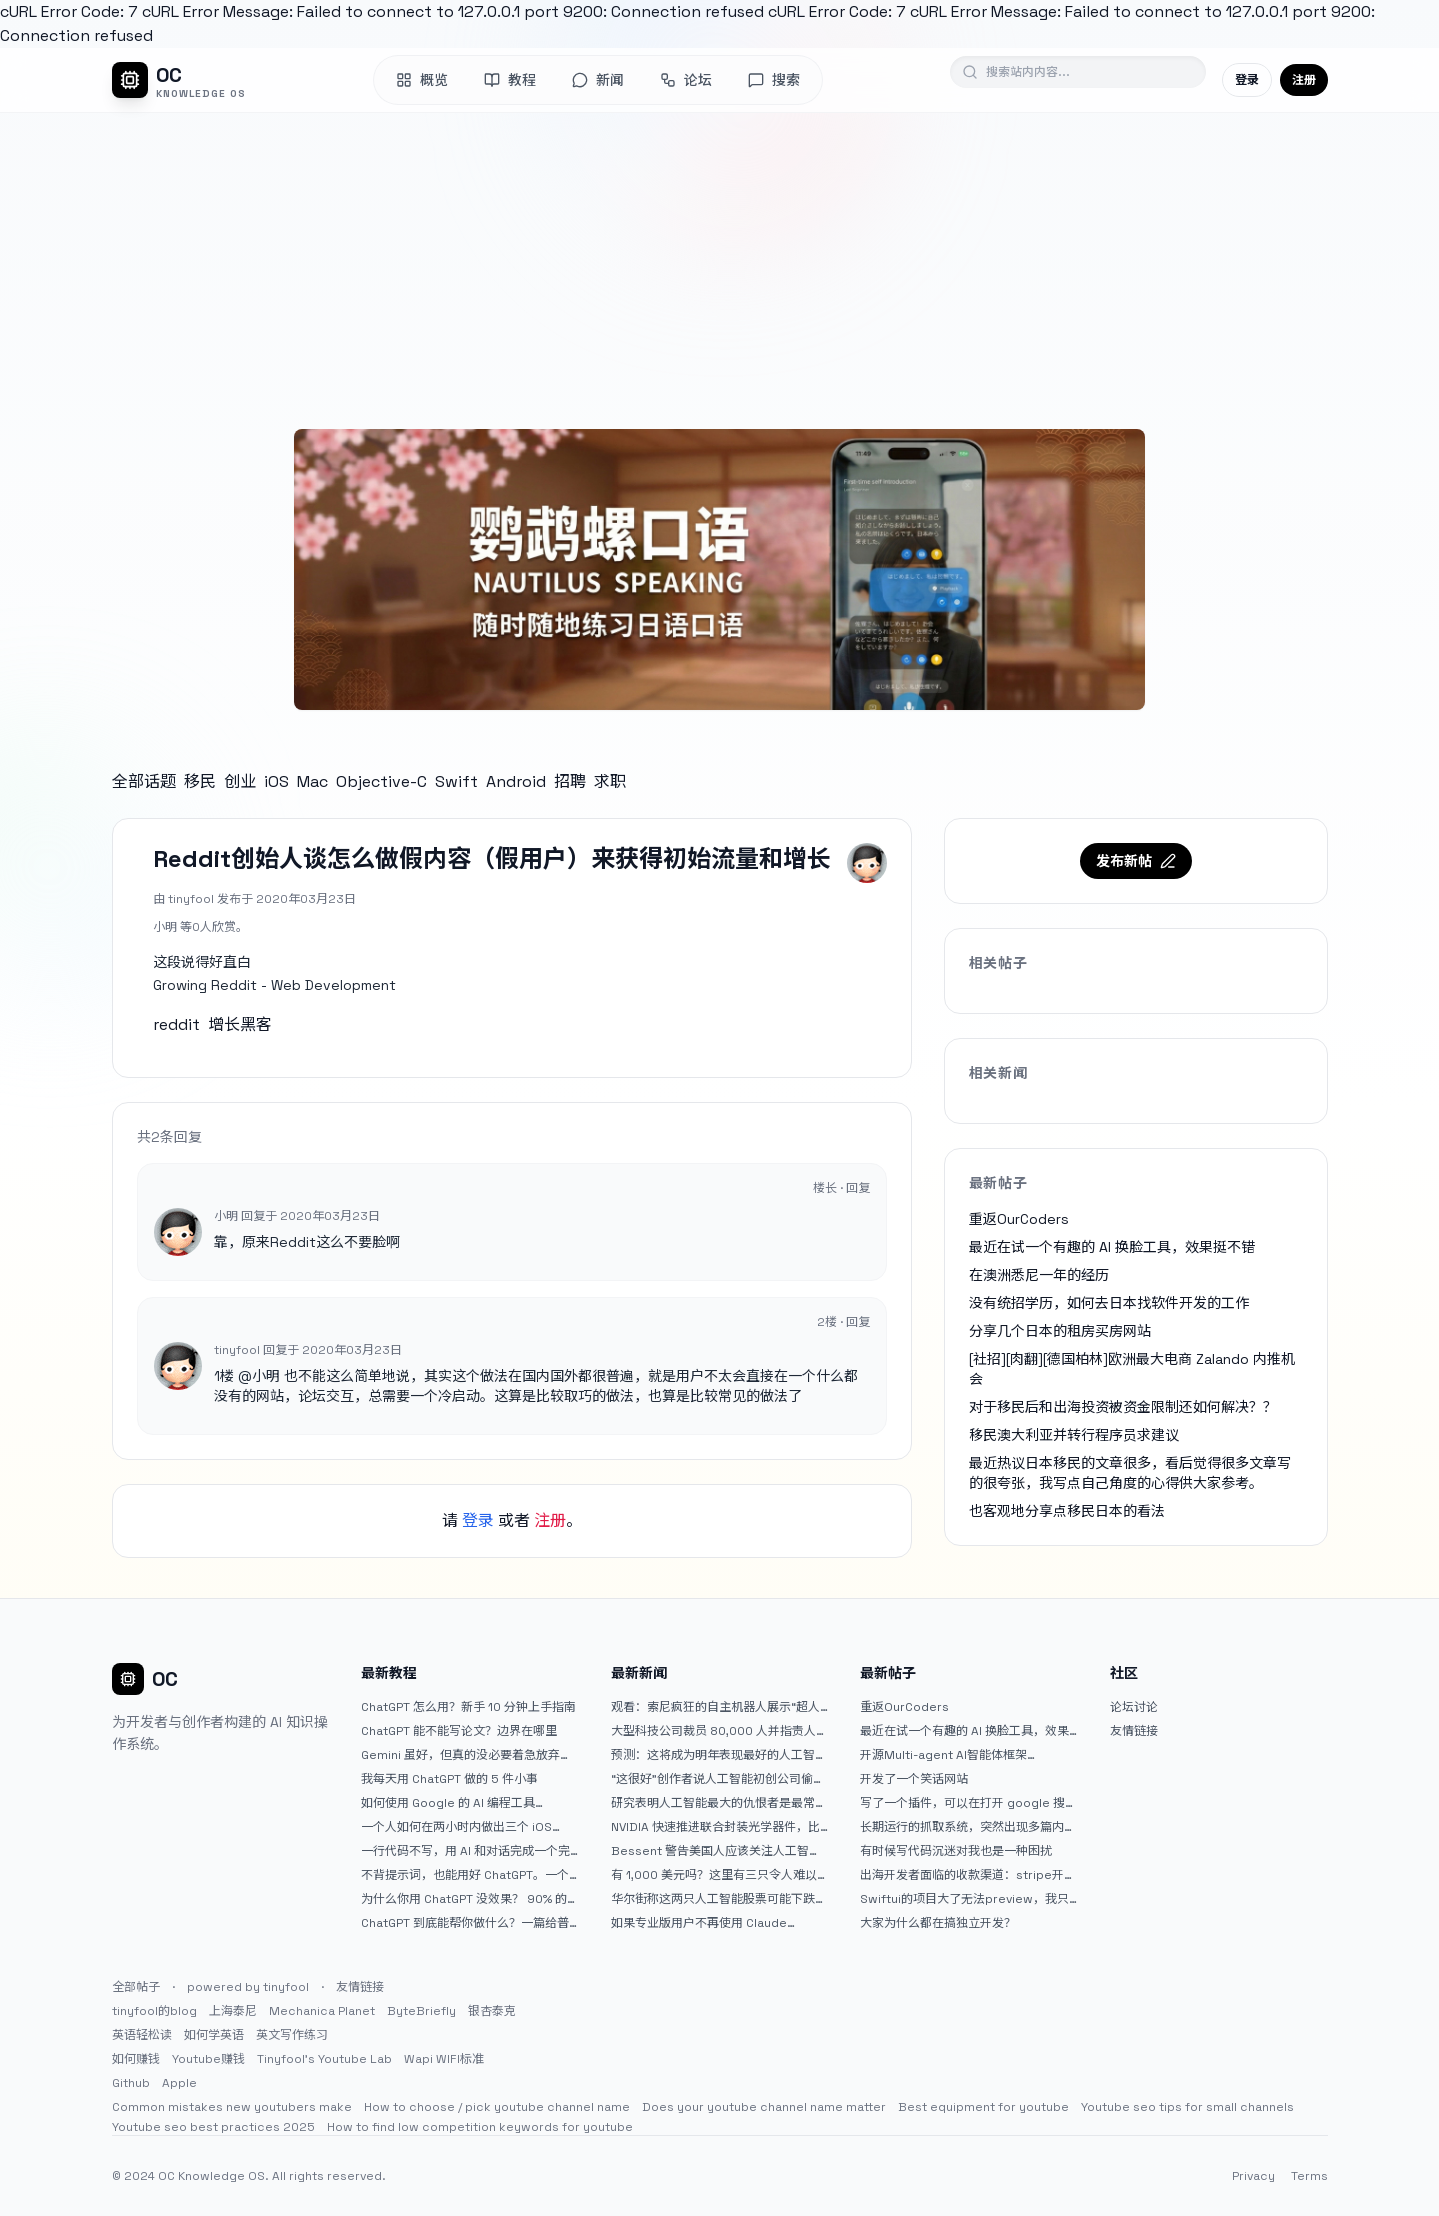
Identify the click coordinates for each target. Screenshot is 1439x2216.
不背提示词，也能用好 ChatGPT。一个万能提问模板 (465, 1875)
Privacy (1253, 2176)
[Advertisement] (720, 263)
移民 (200, 781)
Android (516, 781)
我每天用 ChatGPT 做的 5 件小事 (449, 1779)
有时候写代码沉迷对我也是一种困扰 (956, 1851)
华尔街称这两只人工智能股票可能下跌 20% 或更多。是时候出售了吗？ (713, 1899)
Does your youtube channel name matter (764, 2107)
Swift (456, 781)
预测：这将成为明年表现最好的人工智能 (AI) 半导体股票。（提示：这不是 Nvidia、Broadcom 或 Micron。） (719, 1755)
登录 (1247, 80)
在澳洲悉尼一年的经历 (1039, 1275)
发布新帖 (1136, 861)
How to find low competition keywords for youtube (480, 2127)
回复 (858, 1188)
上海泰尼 (233, 2011)
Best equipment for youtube (983, 2107)
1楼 (224, 1376)
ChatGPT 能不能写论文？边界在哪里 (459, 1731)
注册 (1304, 80)
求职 (610, 781)
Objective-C (381, 781)
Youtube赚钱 (208, 2059)
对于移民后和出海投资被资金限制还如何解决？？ (1123, 1407)
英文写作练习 (292, 2035)
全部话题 (144, 781)
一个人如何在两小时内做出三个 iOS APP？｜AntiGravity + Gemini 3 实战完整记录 (467, 1827)
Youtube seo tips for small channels (1187, 2107)
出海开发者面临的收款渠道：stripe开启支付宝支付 (968, 1875)
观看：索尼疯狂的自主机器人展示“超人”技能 (718, 1707)
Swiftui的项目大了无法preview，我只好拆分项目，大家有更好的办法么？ (964, 1899)
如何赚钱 (136, 2059)
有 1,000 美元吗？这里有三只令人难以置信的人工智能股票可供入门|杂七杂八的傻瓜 (714, 1875)
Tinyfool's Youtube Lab (324, 2059)
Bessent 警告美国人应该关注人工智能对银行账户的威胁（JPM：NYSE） (716, 1851)
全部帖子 (136, 1987)
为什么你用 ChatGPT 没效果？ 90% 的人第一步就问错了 (464, 1899)
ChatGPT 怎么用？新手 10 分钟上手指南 (468, 1707)
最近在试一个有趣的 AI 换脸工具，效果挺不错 (1112, 1247)
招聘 (570, 781)
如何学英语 (214, 2035)
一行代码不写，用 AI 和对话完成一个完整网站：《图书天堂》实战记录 (465, 1851)
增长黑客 (240, 1024)
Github (131, 2083)
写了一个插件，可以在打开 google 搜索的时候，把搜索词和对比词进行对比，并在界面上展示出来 (968, 1803)
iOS (276, 781)
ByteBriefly (421, 2011)
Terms (1309, 2176)
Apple (179, 2083)
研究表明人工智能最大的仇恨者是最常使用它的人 (719, 1803)
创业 (240, 781)
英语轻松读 (142, 2035)
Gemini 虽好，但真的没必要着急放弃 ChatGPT (460, 1755)
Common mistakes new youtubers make (232, 2107)
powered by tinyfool (248, 1987)
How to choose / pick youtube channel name (497, 2107)
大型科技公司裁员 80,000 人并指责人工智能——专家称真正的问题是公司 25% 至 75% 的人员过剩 (719, 1731)
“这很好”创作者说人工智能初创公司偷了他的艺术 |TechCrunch (718, 1779)
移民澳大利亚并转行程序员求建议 (1074, 1435)
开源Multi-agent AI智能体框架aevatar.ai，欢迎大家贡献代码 (943, 1755)
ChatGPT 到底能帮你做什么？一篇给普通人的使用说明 (465, 1923)
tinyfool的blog (154, 2011)
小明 (266, 1376)
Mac (312, 781)
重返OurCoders (1019, 1219)
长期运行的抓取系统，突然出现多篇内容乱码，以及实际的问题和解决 (968, 1827)
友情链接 (1134, 1731)
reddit (176, 1024)
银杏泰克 (492, 2011)
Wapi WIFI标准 (444, 2059)
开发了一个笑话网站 (914, 1779)
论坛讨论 (1134, 1707)
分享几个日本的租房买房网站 (1060, 1331)
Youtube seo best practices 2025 (213, 2127)
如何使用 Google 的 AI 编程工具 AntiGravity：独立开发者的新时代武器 (465, 1803)
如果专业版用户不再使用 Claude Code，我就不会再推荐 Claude (699, 1923)
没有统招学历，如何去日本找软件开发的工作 (1109, 1303)
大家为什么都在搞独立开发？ (938, 1923)
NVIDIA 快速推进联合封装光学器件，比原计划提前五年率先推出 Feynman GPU (718, 1827)
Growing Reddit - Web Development (274, 985)
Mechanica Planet (322, 2011)
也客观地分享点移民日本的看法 (1067, 1511)
